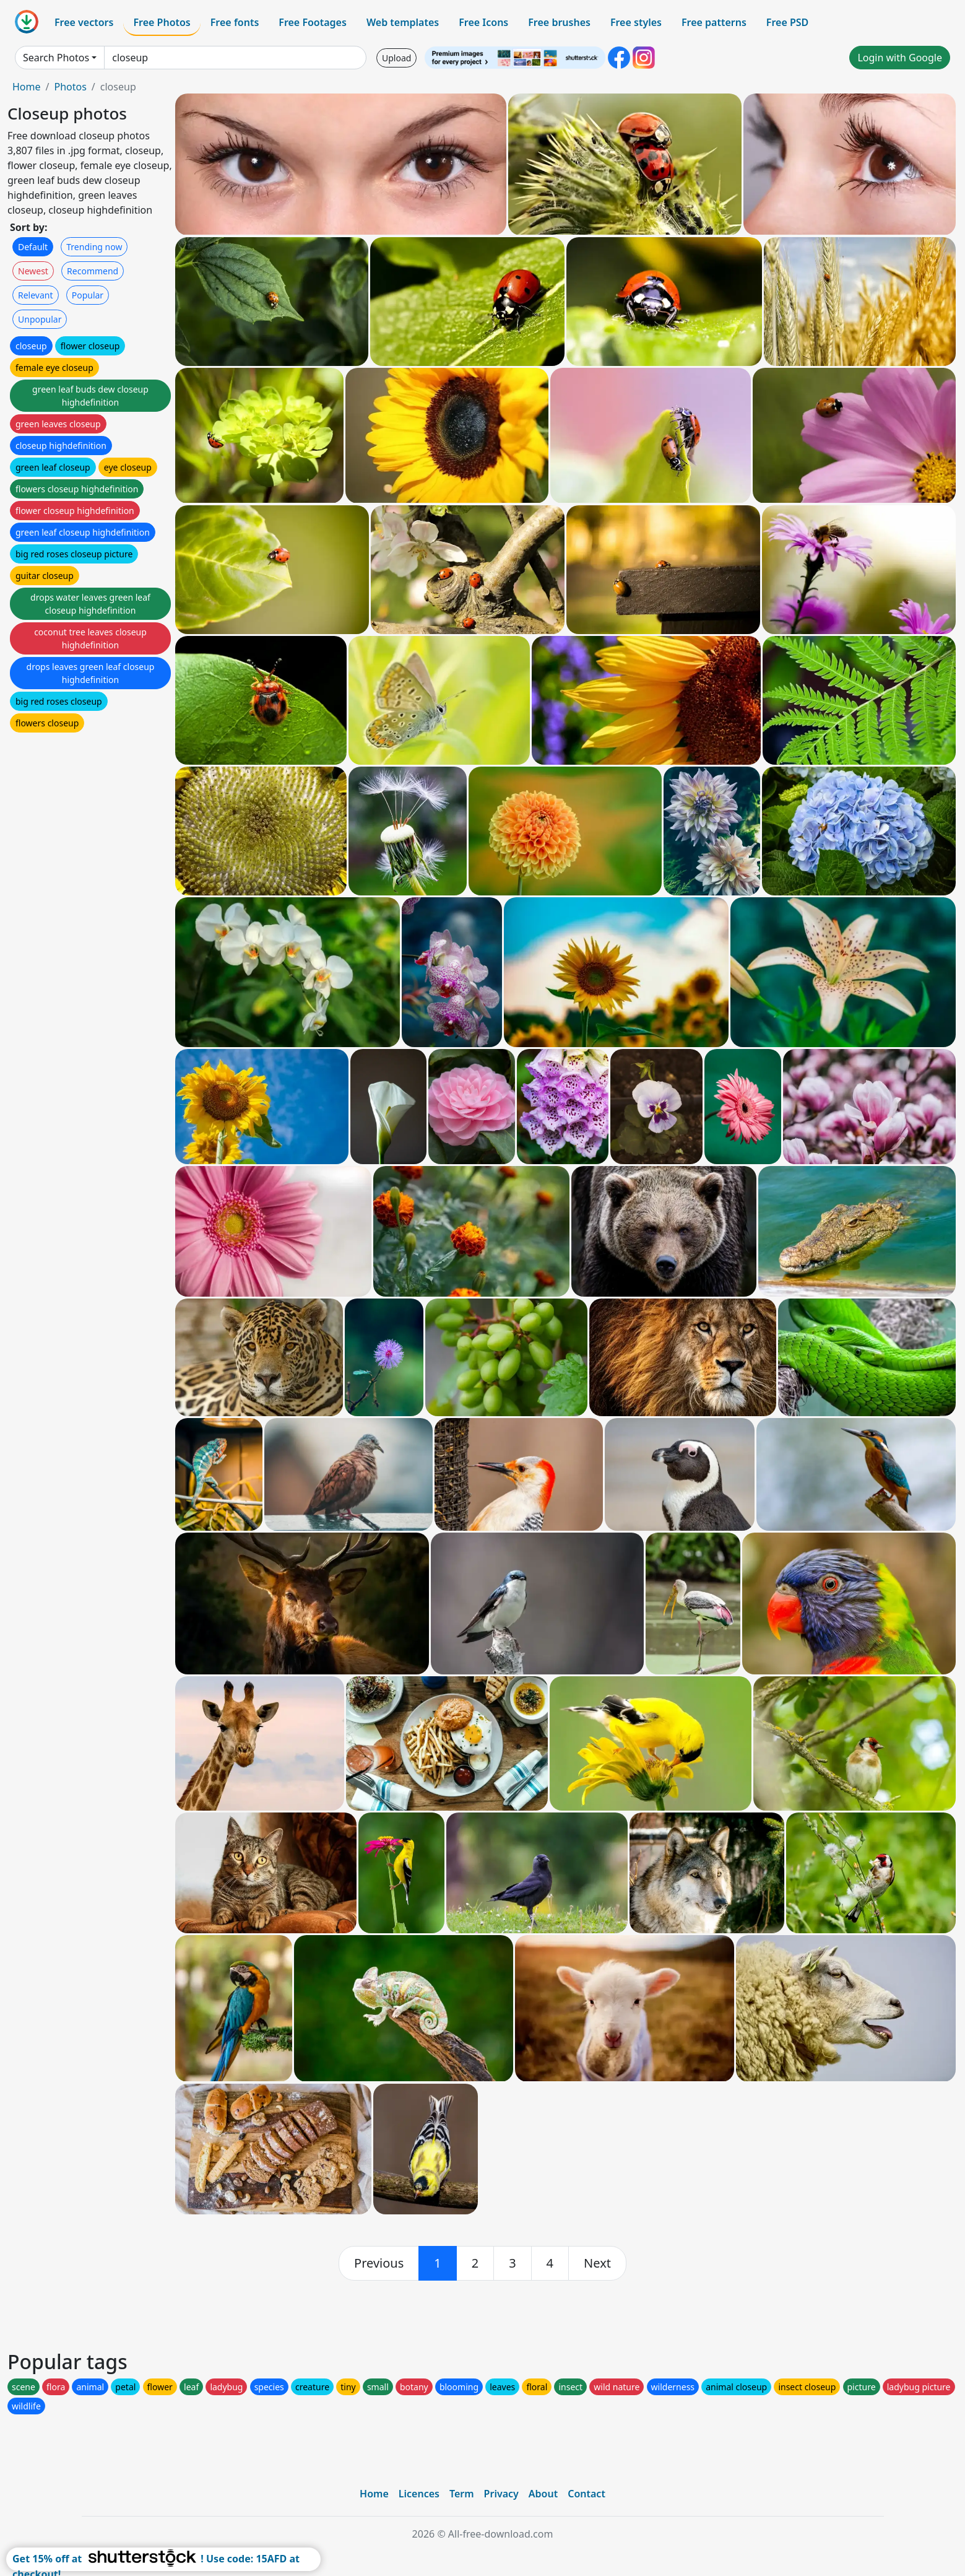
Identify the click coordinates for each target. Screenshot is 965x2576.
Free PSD (787, 22)
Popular (87, 295)
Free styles (636, 22)
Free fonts (234, 22)
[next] (597, 2263)
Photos (70, 87)
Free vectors (83, 22)
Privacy (501, 2493)
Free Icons (483, 22)
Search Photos (56, 57)
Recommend (92, 271)
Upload (396, 58)
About (543, 2493)
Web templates (402, 22)
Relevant (35, 295)
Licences (419, 2493)
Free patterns (714, 22)
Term (461, 2493)
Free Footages (313, 22)
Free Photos (161, 22)
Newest (33, 271)
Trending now (94, 247)
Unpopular (39, 319)
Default (33, 247)
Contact (586, 2493)
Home (26, 87)
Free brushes (559, 22)
